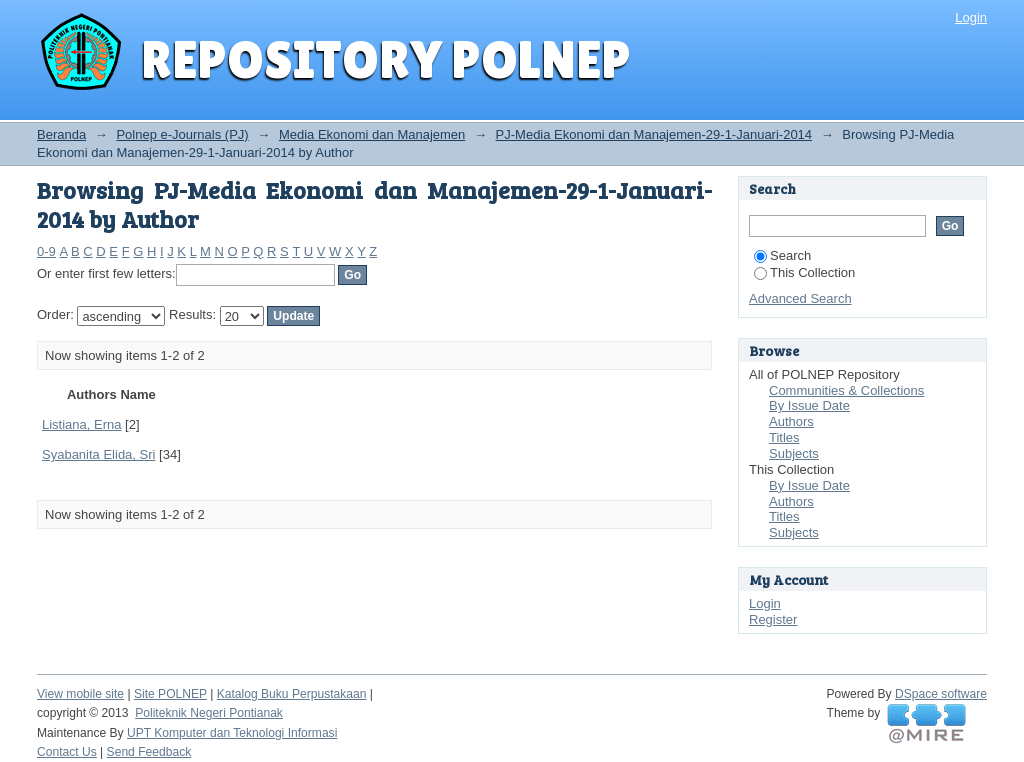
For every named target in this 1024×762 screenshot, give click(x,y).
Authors (791, 421)
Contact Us (67, 752)
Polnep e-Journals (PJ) (182, 134)
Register (773, 619)
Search (782, 255)
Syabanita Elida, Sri (98, 454)
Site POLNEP (170, 694)
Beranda (61, 134)
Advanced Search (800, 298)
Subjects (794, 453)
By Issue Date (809, 405)
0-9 (46, 251)
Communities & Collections (846, 390)
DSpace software (941, 694)
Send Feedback (149, 752)
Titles (784, 437)
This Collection (804, 272)
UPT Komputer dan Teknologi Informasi (232, 733)
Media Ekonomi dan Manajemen (372, 134)
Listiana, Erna (82, 424)
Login (971, 17)
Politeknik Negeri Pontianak (209, 713)
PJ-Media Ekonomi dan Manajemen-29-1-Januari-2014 (654, 134)
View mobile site (80, 694)
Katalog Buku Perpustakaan (292, 694)
